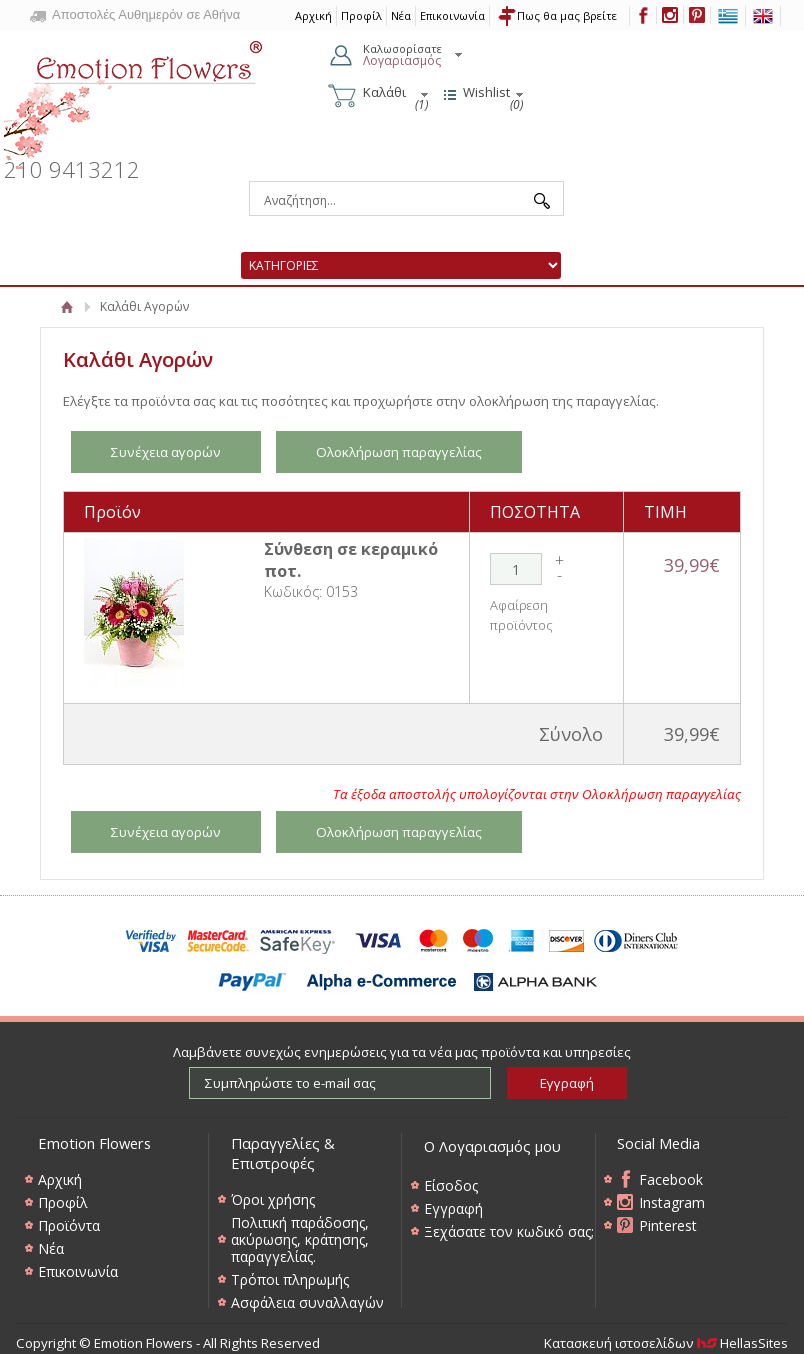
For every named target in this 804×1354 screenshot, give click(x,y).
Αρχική (67, 306)
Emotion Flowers (134, 98)
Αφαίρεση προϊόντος (521, 615)
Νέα (401, 15)
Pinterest (668, 1225)
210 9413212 (72, 169)
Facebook (671, 1179)
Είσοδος (451, 1185)
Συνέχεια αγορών (166, 452)
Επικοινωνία (452, 15)
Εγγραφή (453, 1208)
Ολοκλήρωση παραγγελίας (399, 452)
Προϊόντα (69, 1225)
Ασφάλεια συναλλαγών (307, 1302)
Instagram (672, 1202)
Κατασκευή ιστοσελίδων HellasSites (666, 1343)
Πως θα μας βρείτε (567, 15)
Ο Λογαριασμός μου (492, 1146)
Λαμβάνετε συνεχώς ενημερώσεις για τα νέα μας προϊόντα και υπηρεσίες (402, 1052)
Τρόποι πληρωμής (290, 1279)
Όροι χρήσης (273, 1199)
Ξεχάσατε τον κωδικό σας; (509, 1231)
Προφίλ (361, 15)
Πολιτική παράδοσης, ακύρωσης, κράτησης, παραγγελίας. (300, 1239)
